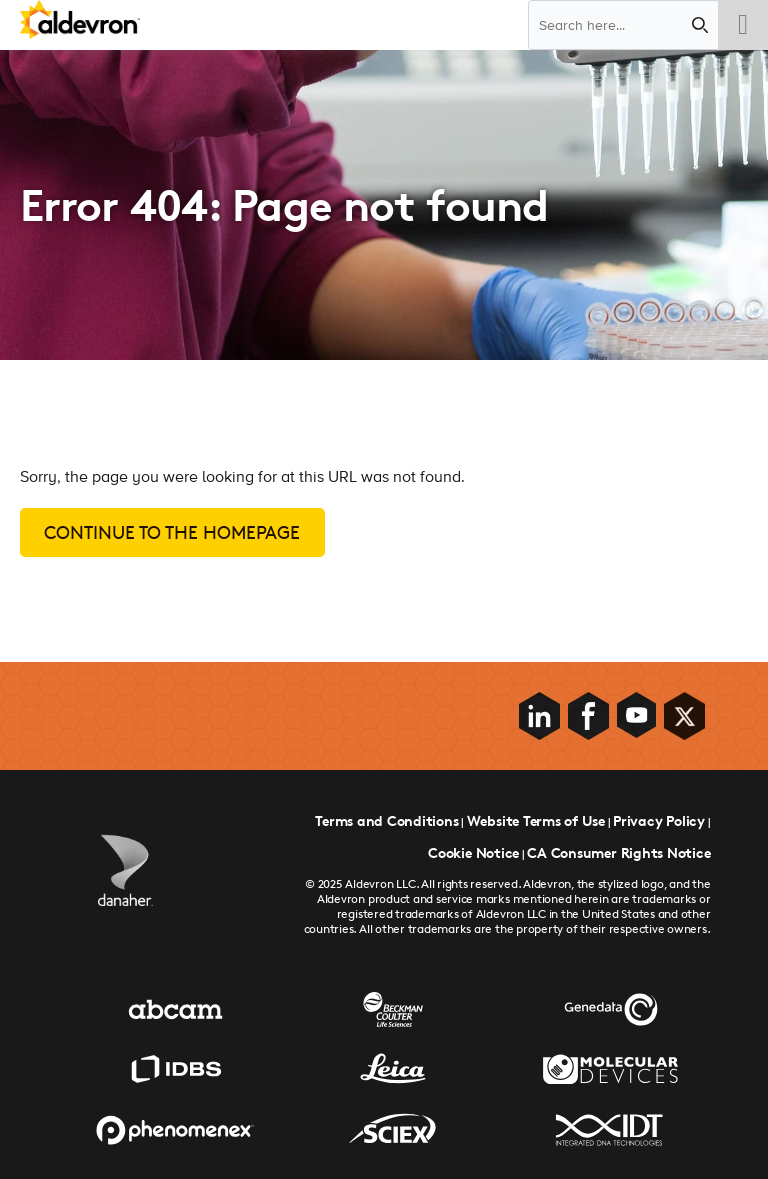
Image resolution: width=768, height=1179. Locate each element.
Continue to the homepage (172, 532)
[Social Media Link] (541, 716)
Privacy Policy (659, 820)
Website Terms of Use (536, 820)
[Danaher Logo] (125, 870)
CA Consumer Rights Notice (618, 852)
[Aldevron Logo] (80, 22)
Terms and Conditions (386, 820)
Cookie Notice (473, 852)
